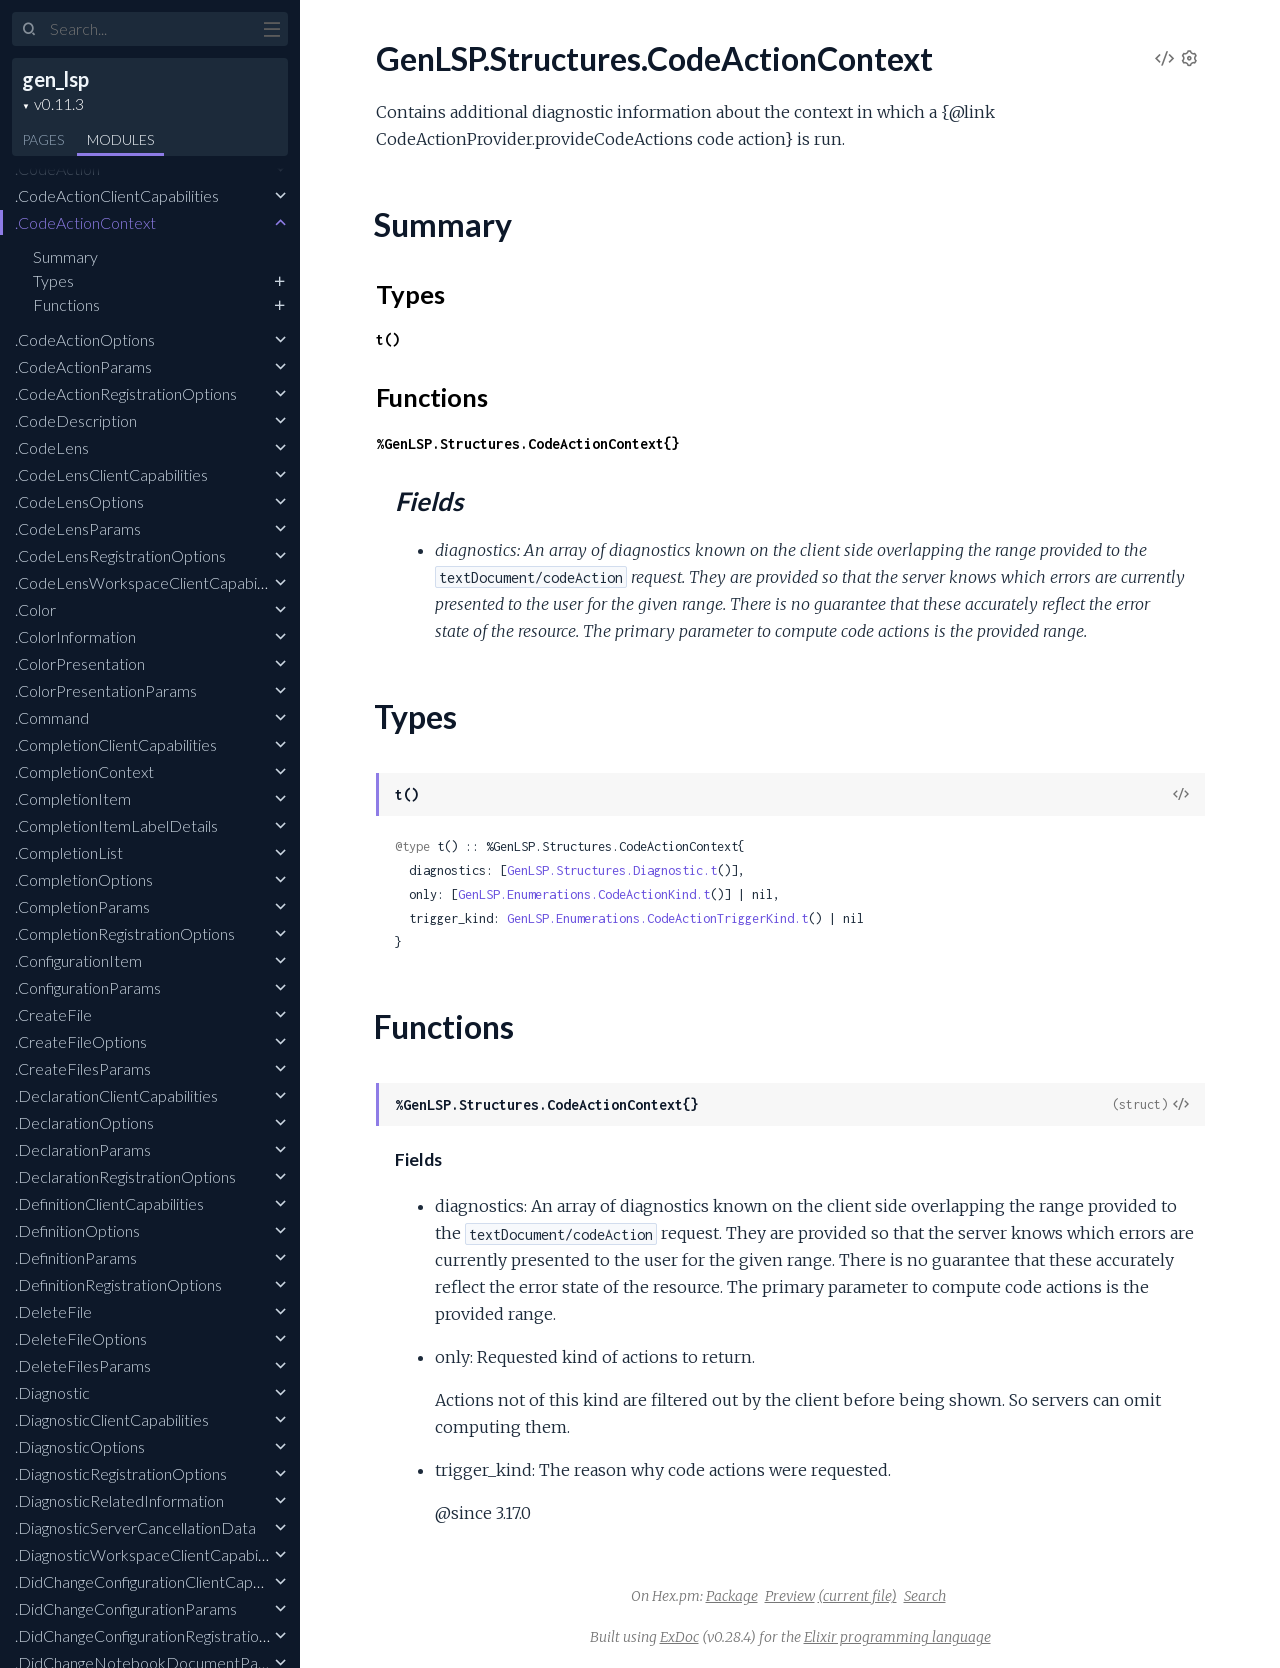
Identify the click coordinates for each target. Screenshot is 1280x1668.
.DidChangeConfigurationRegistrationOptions (168, 1635)
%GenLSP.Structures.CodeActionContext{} (528, 443)
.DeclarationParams (83, 1149)
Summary (65, 256)
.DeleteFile (53, 1311)
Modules (120, 139)
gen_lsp (55, 79)
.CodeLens (52, 447)
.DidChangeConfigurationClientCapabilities (159, 1581)
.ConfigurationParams (88, 987)
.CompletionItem (73, 798)
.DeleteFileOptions (81, 1338)
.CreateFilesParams (83, 1068)
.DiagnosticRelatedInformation (119, 1500)
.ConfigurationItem (78, 960)
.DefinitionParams (76, 1257)
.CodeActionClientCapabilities (117, 195)
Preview (790, 1596)
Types (53, 280)
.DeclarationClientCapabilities (116, 1095)
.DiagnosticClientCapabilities (112, 1419)
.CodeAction (57, 168)
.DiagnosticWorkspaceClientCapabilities (152, 1554)
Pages (43, 139)
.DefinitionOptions (77, 1230)
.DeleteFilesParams (83, 1365)
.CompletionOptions (84, 879)
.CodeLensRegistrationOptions (120, 555)
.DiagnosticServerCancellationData (135, 1527)
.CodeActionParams (83, 366)
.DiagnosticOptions (80, 1446)
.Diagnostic (52, 1392)
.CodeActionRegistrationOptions (126, 393)
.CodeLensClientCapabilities (111, 474)
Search (925, 1596)
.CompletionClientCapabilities (116, 744)
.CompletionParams (82, 906)
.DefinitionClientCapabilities (109, 1203)
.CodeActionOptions (85, 339)
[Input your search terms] (150, 29)
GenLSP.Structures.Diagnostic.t (612, 870)
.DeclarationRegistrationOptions (125, 1176)
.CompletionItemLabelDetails (116, 825)
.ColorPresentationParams (106, 690)
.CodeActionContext (85, 222)
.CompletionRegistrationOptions (125, 933)
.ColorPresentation (80, 663)
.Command (52, 717)
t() (388, 339)
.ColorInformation (75, 636)
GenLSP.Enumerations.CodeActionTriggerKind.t (657, 918)
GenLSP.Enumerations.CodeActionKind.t (584, 894)
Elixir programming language (897, 1637)
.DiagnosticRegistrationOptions (121, 1473)
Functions (66, 304)
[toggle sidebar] (271, 32)
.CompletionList (69, 852)
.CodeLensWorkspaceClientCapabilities (151, 582)
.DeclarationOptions (84, 1122)
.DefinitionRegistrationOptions (118, 1284)
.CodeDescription (76, 420)
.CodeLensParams (78, 528)
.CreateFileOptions (81, 1041)
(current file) (857, 1596)
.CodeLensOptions (79, 501)
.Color (35, 609)
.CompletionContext (84, 771)
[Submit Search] (29, 30)
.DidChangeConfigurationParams (126, 1608)
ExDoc (679, 1637)
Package (732, 1596)
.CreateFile (53, 1014)
